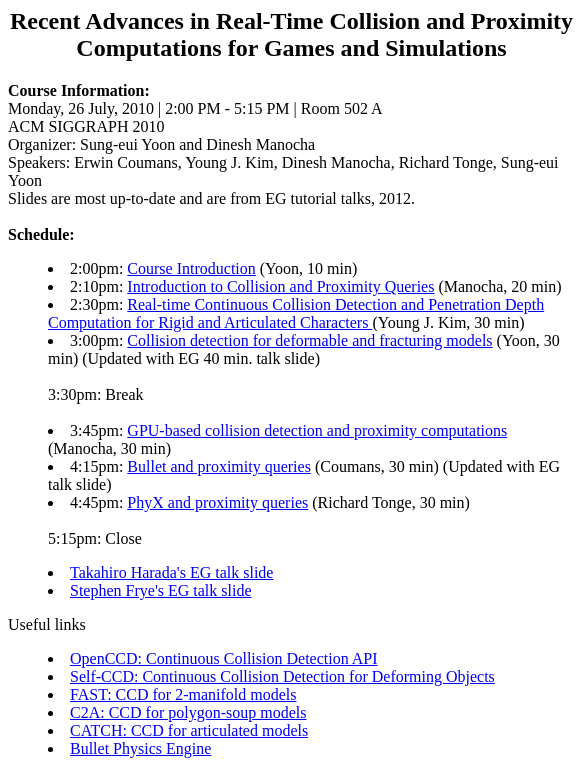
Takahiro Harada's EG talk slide (171, 572)
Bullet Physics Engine (140, 748)
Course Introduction (191, 268)
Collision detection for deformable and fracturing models (309, 340)
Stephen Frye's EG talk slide (161, 590)
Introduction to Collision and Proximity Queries (280, 286)
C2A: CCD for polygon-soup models (188, 712)
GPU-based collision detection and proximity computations (317, 430)
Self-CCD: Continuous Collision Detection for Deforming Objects (282, 676)
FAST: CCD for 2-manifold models (183, 694)
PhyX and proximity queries (217, 502)
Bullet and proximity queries (219, 466)
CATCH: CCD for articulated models (189, 730)
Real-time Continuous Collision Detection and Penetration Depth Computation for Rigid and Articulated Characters (296, 313)
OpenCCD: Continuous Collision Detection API (224, 658)
